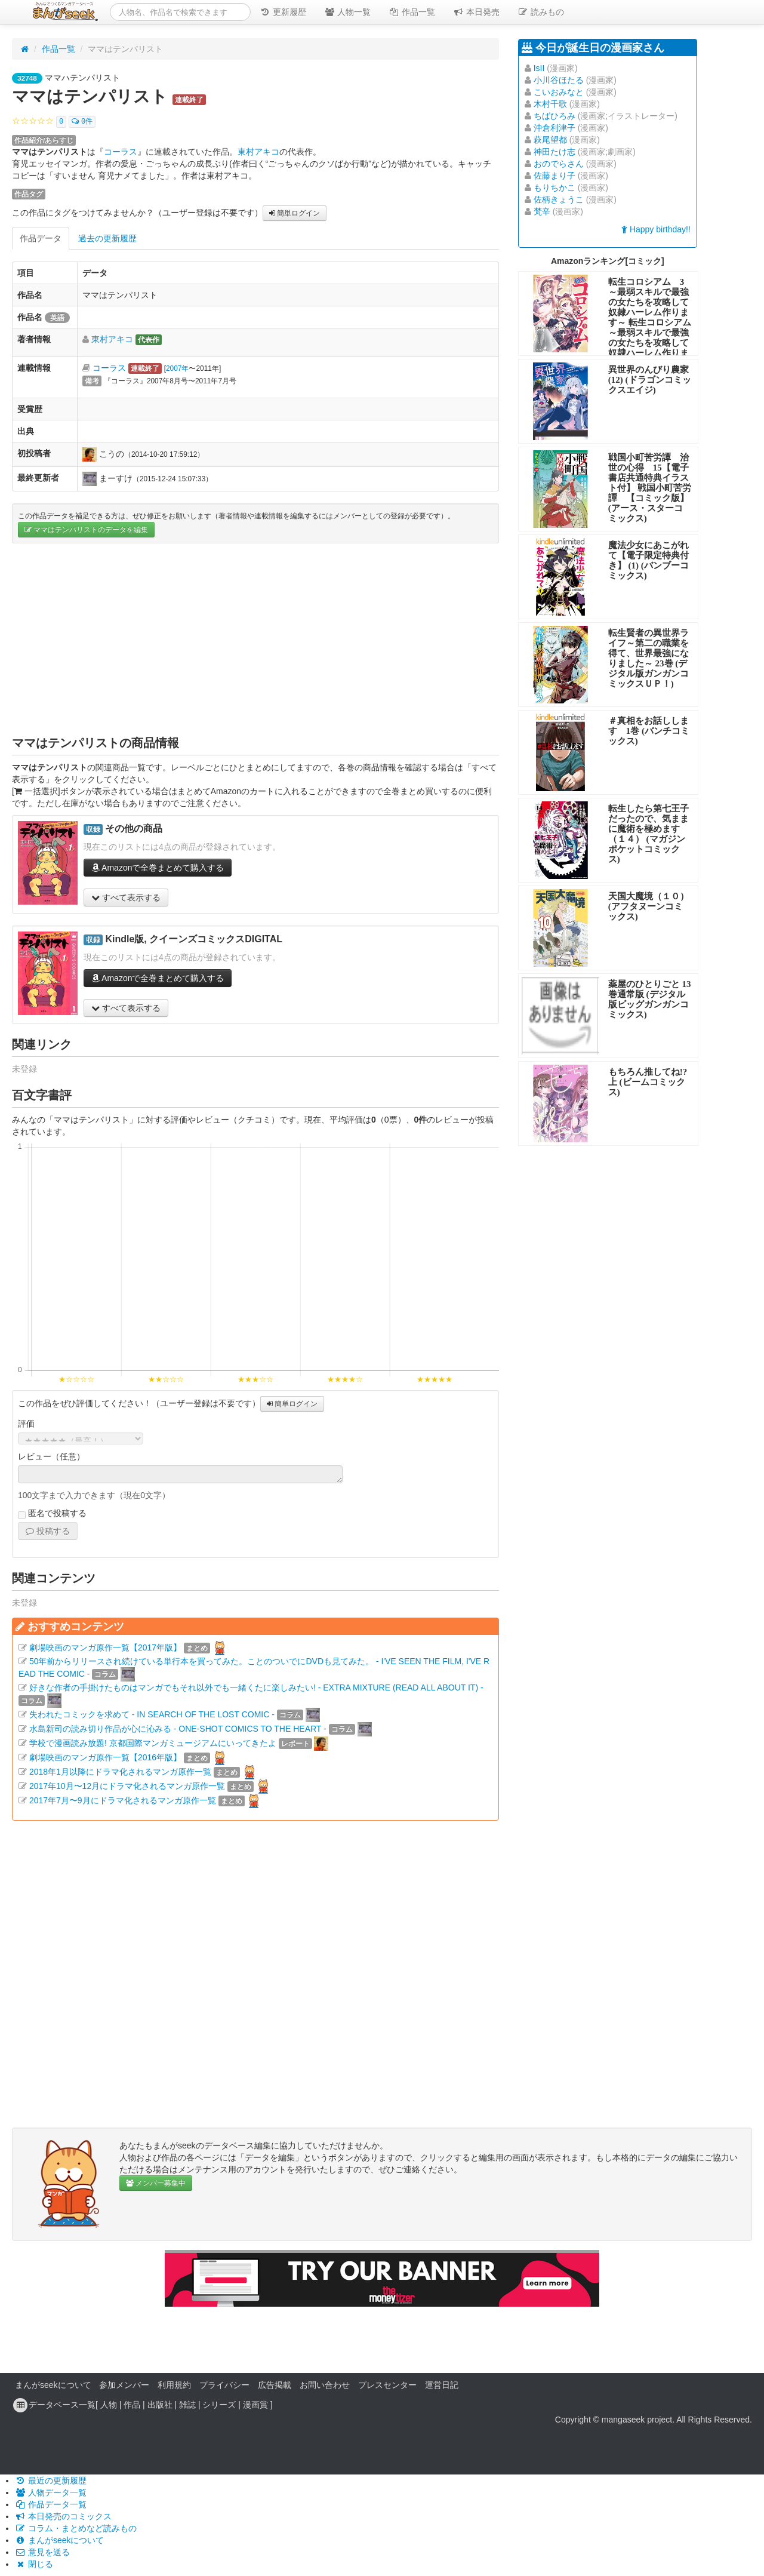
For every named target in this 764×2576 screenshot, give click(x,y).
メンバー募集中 (156, 2183)
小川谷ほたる (559, 80)
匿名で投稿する (52, 1513)
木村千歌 (550, 104)
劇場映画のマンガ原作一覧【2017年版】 (105, 1647)
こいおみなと (559, 92)
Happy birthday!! (656, 229)
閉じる (34, 2564)
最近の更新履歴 (51, 2480)
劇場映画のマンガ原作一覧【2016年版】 (105, 1757)
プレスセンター (387, 2385)
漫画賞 (255, 2404)
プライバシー (224, 2385)
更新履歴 (283, 12)
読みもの (540, 12)
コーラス (120, 151)
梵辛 (542, 211)
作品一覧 (412, 12)
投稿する (48, 1531)
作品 (132, 2404)
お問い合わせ (325, 2385)
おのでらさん (559, 163)
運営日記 (441, 2385)
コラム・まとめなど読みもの (76, 2528)
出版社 (159, 2404)
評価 (26, 1423)
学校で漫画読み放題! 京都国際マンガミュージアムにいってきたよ (152, 1743)
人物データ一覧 (51, 2492)
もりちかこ (554, 187)
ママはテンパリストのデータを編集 (86, 529)
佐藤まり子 (554, 175)
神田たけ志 (554, 151)
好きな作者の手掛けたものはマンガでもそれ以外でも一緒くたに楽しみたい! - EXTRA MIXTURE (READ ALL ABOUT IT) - (256, 1687)
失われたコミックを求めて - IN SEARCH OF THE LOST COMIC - (152, 1714)
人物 (108, 2404)
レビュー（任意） (51, 1456)
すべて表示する (126, 897)
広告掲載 (274, 2385)
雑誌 (187, 2404)
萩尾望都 (550, 140)
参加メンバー (124, 2385)
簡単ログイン (294, 213)
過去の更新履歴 (107, 238)
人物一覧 (347, 12)
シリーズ (219, 2404)
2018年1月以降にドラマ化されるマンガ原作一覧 (120, 1771)
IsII (539, 68)
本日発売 (476, 12)
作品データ (40, 238)
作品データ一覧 (51, 2504)
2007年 (177, 368)
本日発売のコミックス (63, 2516)
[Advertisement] (255, 639)
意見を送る (42, 2552)
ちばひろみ (554, 116)
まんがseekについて (53, 2385)
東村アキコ (258, 151)
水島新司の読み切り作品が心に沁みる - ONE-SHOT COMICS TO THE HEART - (177, 1728)
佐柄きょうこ (559, 199)
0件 (82, 122)
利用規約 (174, 2385)
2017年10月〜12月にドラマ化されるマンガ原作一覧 (127, 1786)
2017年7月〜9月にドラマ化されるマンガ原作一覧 (122, 1800)
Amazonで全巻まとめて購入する (157, 867)
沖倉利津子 (554, 128)
